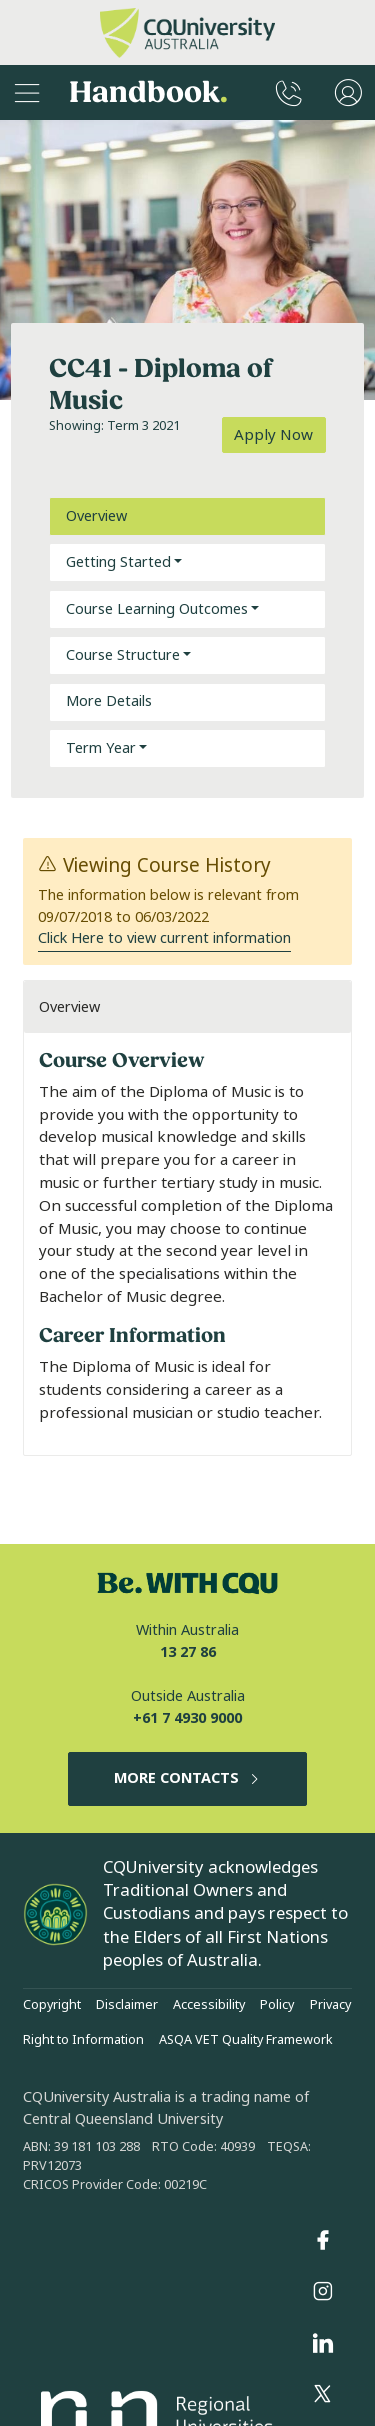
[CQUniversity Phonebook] (289, 92)
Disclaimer (127, 2005)
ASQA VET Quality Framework (246, 2040)
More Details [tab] (109, 701)
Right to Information (83, 2040)
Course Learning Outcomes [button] (157, 609)
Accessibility (209, 2005)
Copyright (52, 2005)
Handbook (148, 93)
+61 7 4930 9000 (187, 1718)
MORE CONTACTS (187, 1778)
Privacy (330, 2005)
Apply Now (273, 435)
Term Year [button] (101, 748)
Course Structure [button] (123, 655)
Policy (277, 2005)
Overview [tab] (96, 516)
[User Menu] (348, 92)
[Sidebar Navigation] (27, 92)
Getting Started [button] (118, 562)
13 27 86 (188, 1652)
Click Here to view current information (164, 938)
